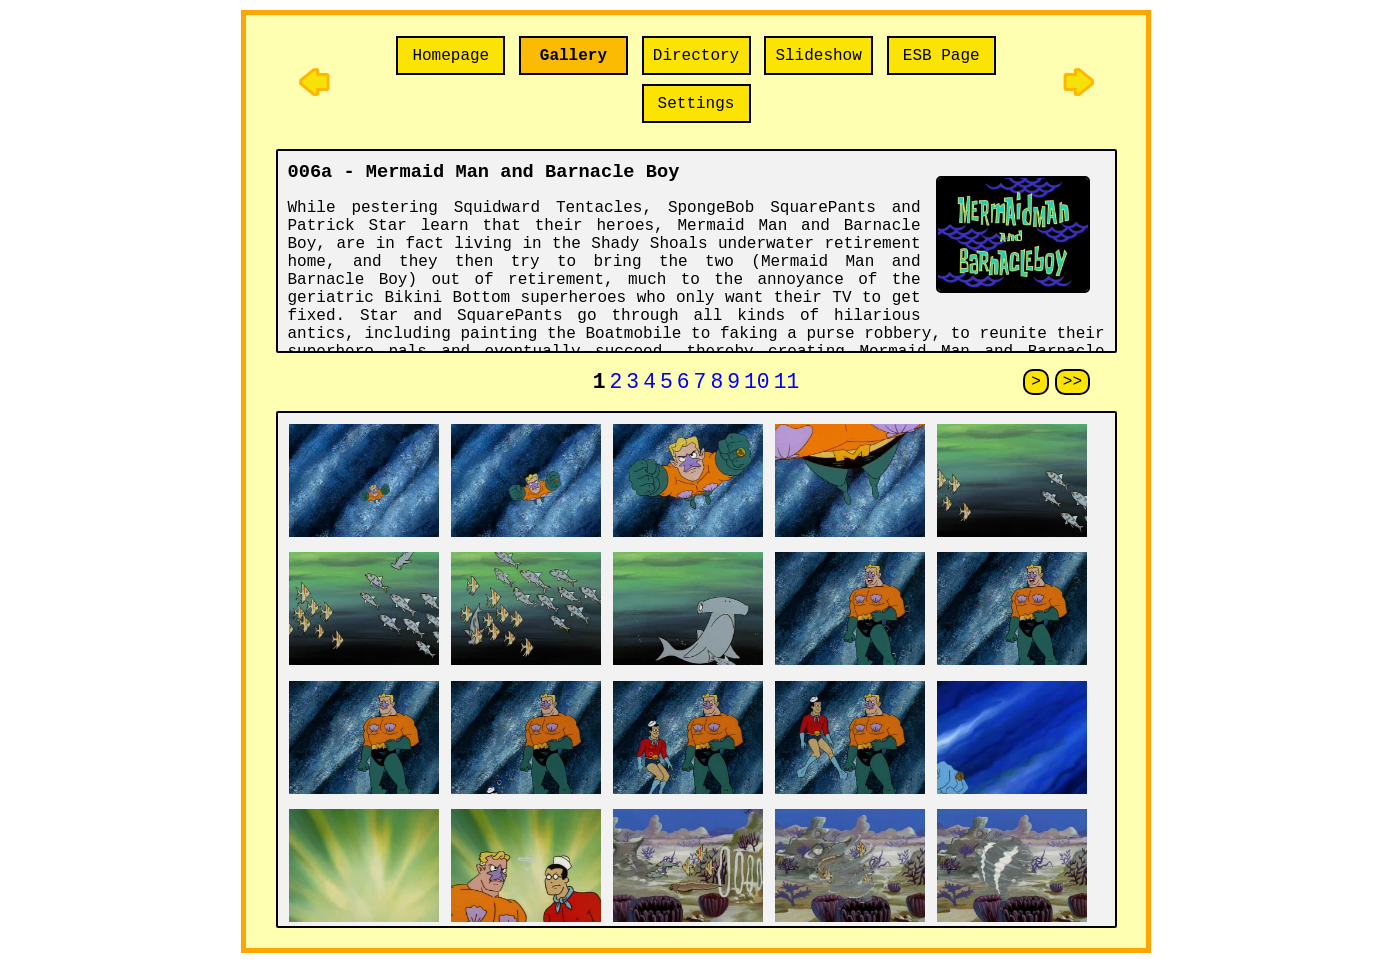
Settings (696, 104)
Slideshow (818, 56)
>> (1072, 384)
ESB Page (941, 56)
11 (787, 384)
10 (757, 384)
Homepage (450, 56)
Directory (696, 56)
